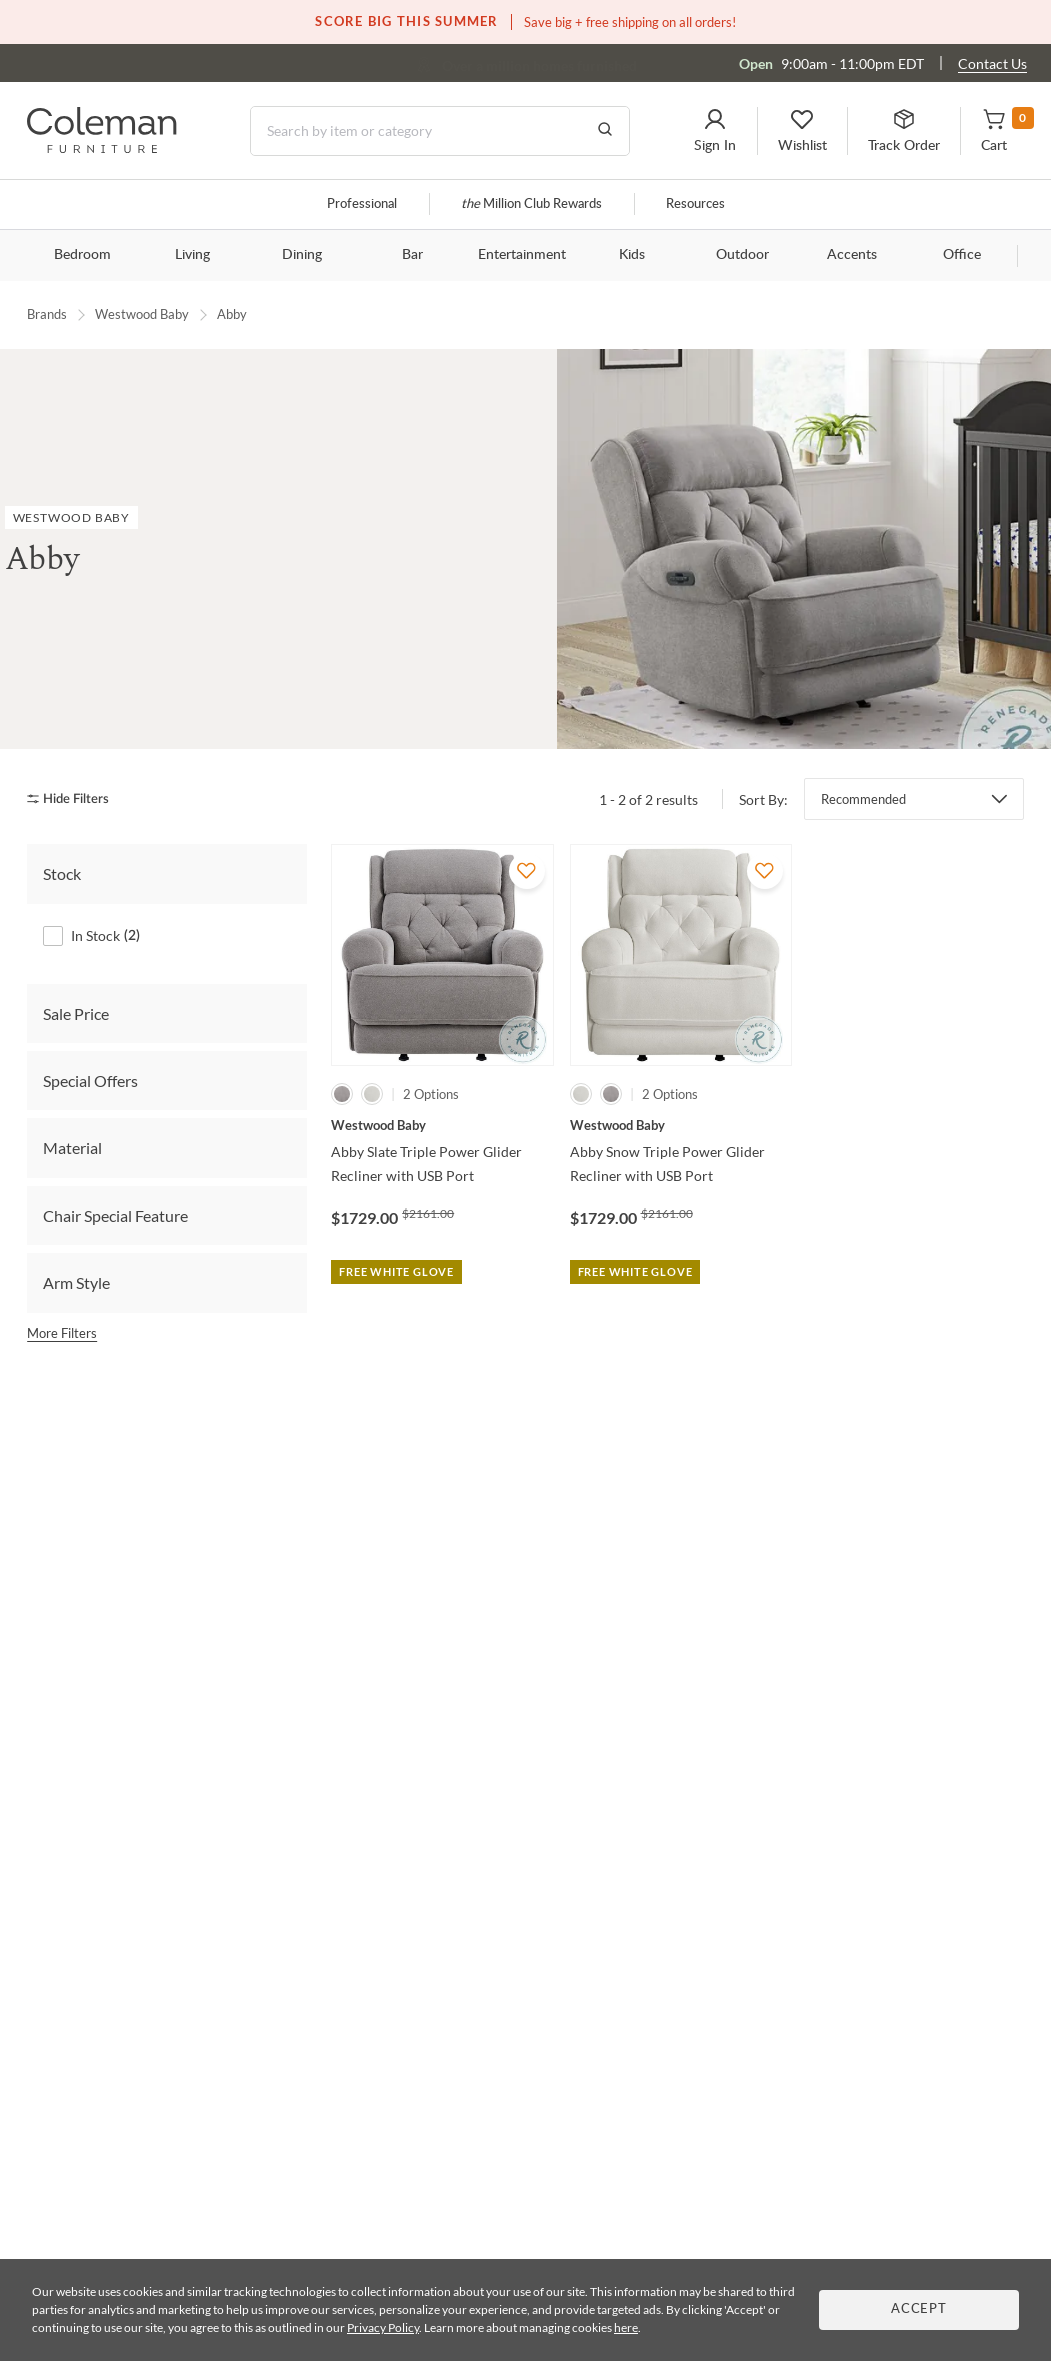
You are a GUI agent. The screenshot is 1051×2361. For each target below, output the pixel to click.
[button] (715, 131)
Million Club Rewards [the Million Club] (531, 204)
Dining (302, 255)
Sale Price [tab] (76, 1012)
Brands (47, 314)
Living (192, 255)
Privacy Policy (383, 2327)
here (626, 2327)
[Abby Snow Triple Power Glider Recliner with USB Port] (681, 1125)
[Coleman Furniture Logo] (102, 147)
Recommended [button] (863, 799)
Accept (919, 2309)
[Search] (440, 131)
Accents (852, 255)
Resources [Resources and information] (695, 204)
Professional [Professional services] (362, 204)
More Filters (62, 1332)
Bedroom (82, 255)
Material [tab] (72, 1147)
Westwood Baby (142, 314)
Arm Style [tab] (76, 1282)
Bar (412, 255)
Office (962, 255)
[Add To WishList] (527, 871)
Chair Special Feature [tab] (115, 1214)
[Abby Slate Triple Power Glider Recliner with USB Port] (442, 1125)
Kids (632, 255)
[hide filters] (74, 798)
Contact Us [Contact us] (992, 63)
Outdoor (742, 255)
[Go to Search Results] (605, 131)
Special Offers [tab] (90, 1080)
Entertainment (522, 255)
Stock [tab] (62, 873)
